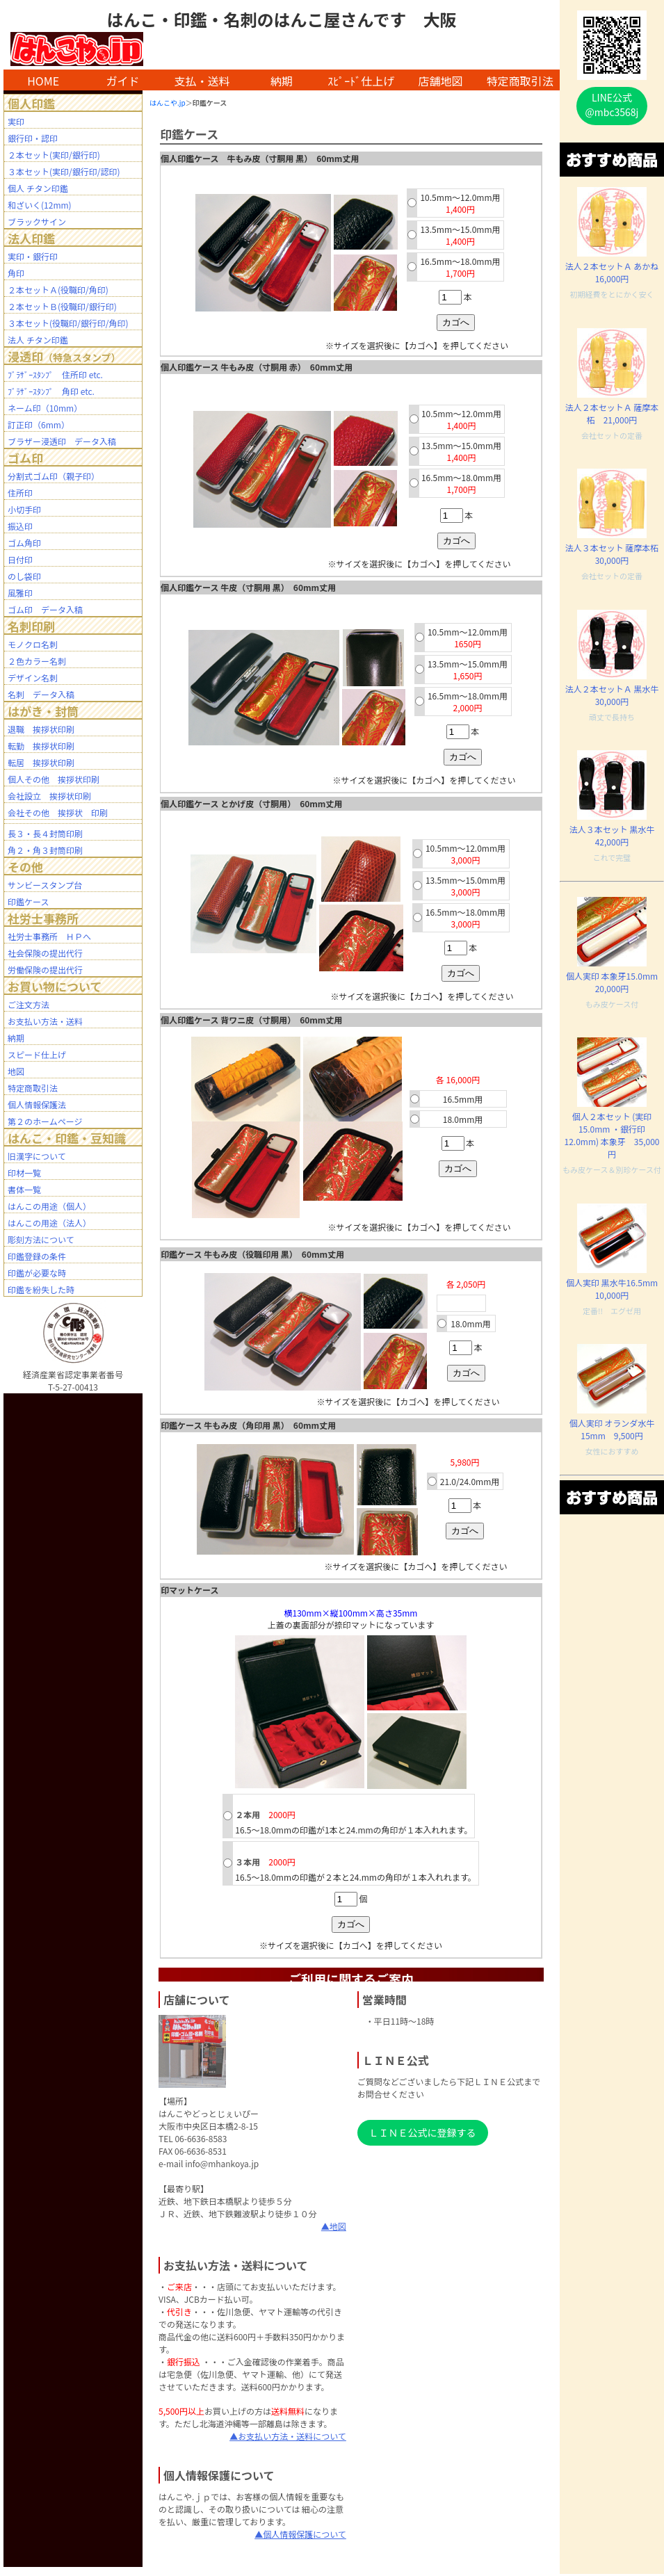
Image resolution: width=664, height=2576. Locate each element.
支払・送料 (202, 80)
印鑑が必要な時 (37, 1273)
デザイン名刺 (33, 677)
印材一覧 (24, 1172)
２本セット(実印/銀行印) (54, 155)
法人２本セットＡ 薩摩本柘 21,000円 (612, 413)
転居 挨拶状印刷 (41, 762)
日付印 (20, 559)
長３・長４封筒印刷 (45, 833)
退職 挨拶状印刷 (41, 729)
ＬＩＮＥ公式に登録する (422, 2132)
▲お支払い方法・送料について (287, 2436)
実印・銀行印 (33, 256)
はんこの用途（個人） (49, 1206)
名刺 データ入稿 (41, 694)
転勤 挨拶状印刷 (41, 746)
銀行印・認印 (33, 138)
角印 (16, 273)
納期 (281, 80)
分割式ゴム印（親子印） (53, 476)
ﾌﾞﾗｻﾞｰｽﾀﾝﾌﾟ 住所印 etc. (55, 374)
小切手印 (24, 509)
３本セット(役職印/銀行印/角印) (68, 323)
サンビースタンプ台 (45, 885)
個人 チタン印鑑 (38, 188)
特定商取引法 (520, 80)
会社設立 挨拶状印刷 (49, 796)
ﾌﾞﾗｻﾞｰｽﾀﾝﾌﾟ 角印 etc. (51, 391)
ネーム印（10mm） (45, 408)
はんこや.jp (167, 102)
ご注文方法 (28, 1004)
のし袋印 (24, 576)
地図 (16, 1071)
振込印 (20, 526)
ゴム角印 (24, 543)
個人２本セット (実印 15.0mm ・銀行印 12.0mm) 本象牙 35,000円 (612, 1135)
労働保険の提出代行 (45, 969)
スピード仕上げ (37, 1054)
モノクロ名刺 (33, 644)
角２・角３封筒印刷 (45, 850)
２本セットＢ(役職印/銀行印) (62, 306)
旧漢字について (37, 1156)
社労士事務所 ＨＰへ (49, 936)
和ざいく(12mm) (40, 205)
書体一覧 (24, 1189)
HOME (43, 80)
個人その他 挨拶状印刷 (53, 779)
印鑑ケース (28, 901)
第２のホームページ (45, 1121)
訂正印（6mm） (39, 424)
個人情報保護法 (37, 1104)
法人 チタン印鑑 (38, 340)
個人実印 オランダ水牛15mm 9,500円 (612, 1429)
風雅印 (20, 593)
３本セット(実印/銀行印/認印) (64, 171)
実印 (16, 121)
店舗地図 (441, 80)
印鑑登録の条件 (37, 1256)
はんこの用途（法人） (49, 1223)
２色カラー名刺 (37, 661)
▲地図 (333, 2226)
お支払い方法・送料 (45, 1021)
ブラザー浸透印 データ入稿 (62, 441)
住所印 (20, 493)
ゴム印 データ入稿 (45, 609)
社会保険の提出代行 (45, 953)
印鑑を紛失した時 (41, 1289)
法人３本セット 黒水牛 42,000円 (616, 835)
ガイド (122, 80)
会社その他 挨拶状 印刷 (58, 812)
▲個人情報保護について (300, 2534)
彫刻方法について (41, 1239)
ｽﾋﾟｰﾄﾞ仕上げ (360, 80)
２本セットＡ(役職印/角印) (58, 289)
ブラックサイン (37, 221)
